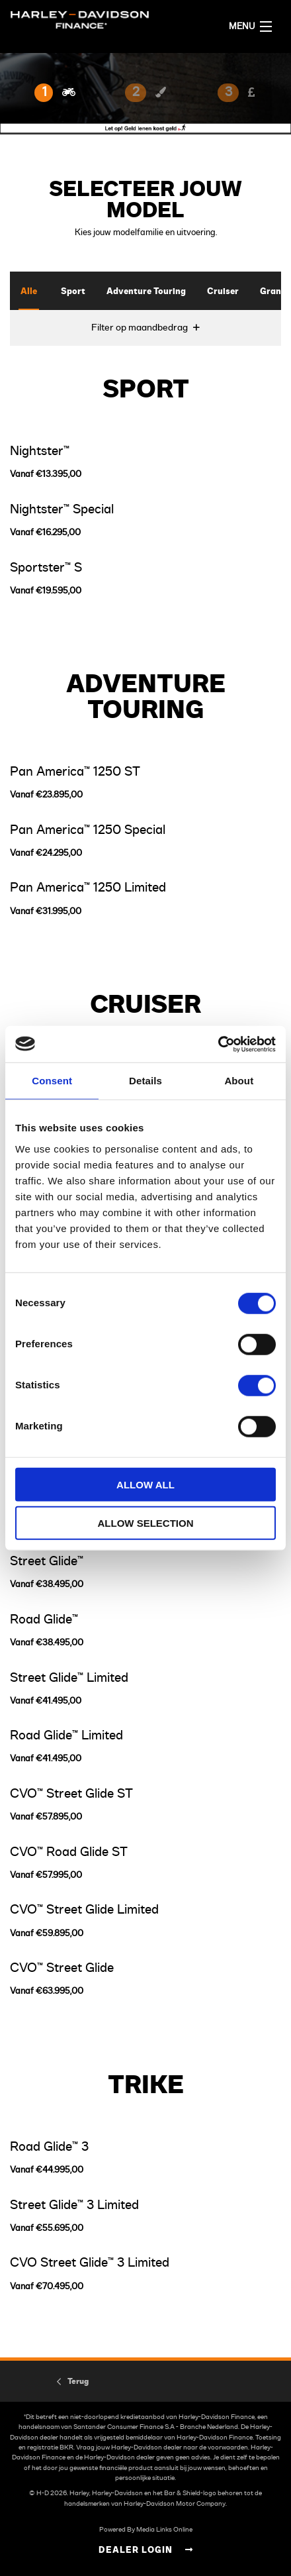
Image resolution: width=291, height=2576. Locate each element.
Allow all (145, 1484)
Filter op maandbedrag (139, 328)
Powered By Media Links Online (145, 2529)
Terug (78, 2381)
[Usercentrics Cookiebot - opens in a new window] (218, 1044)
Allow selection (146, 1523)
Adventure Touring (146, 291)
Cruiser (223, 291)
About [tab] (238, 1080)
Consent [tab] (52, 1080)
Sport (73, 291)
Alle (29, 291)
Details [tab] (145, 1080)
